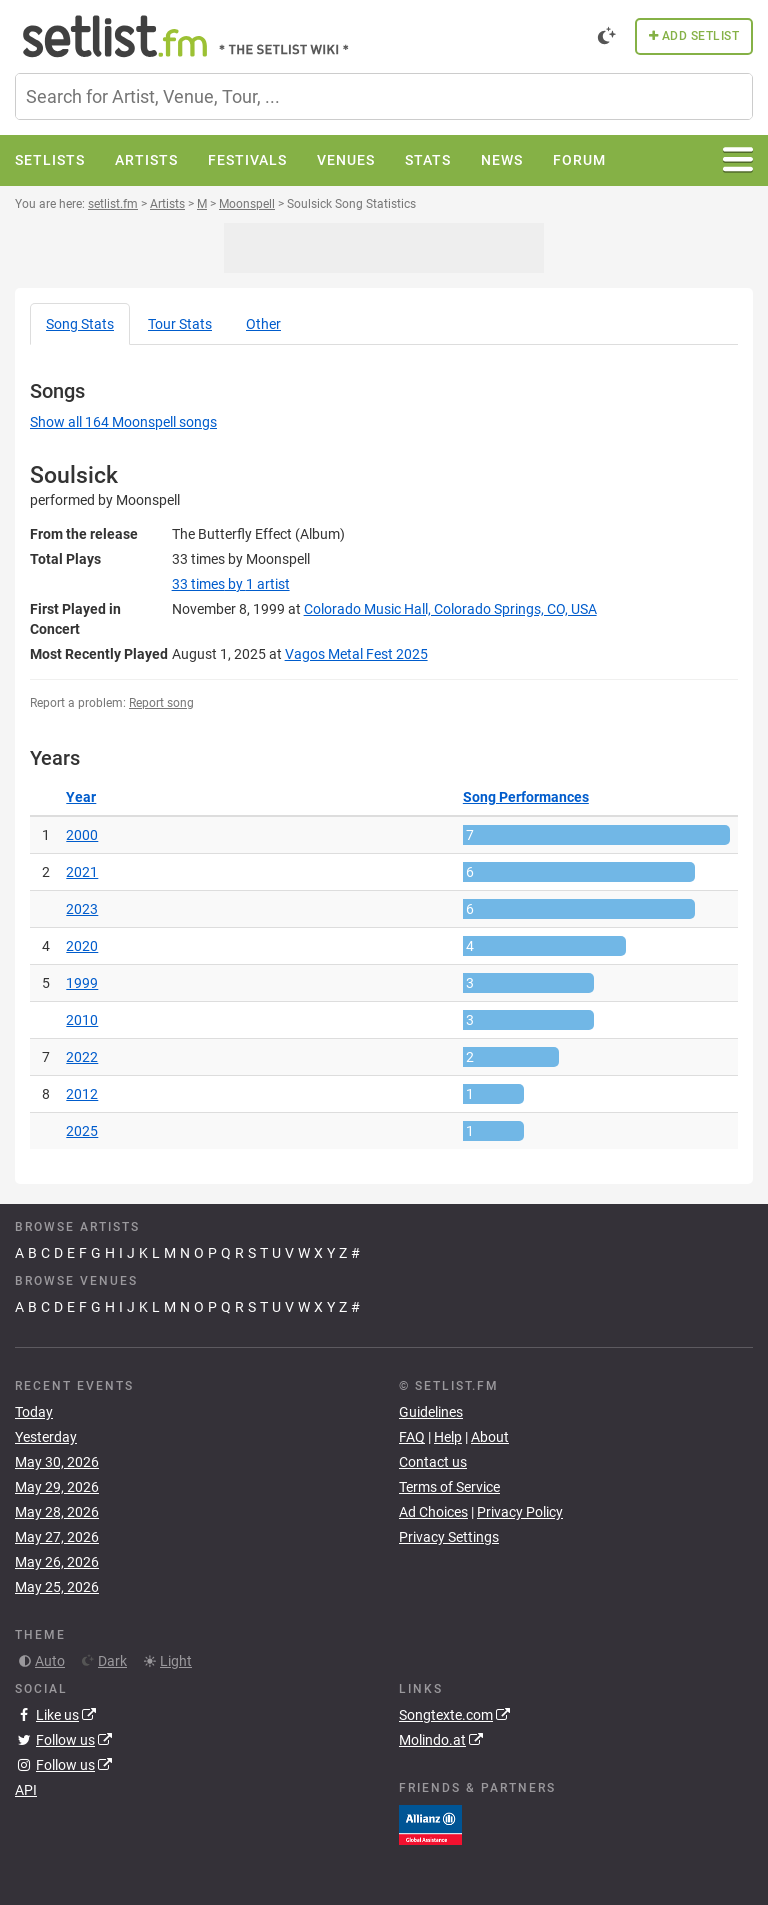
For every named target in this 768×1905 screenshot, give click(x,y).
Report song (161, 703)
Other (263, 324)
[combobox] (384, 96)
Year (81, 797)
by (231, 584)
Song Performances (526, 797)
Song (80, 324)
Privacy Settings (449, 1537)
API (26, 1790)
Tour (180, 324)
